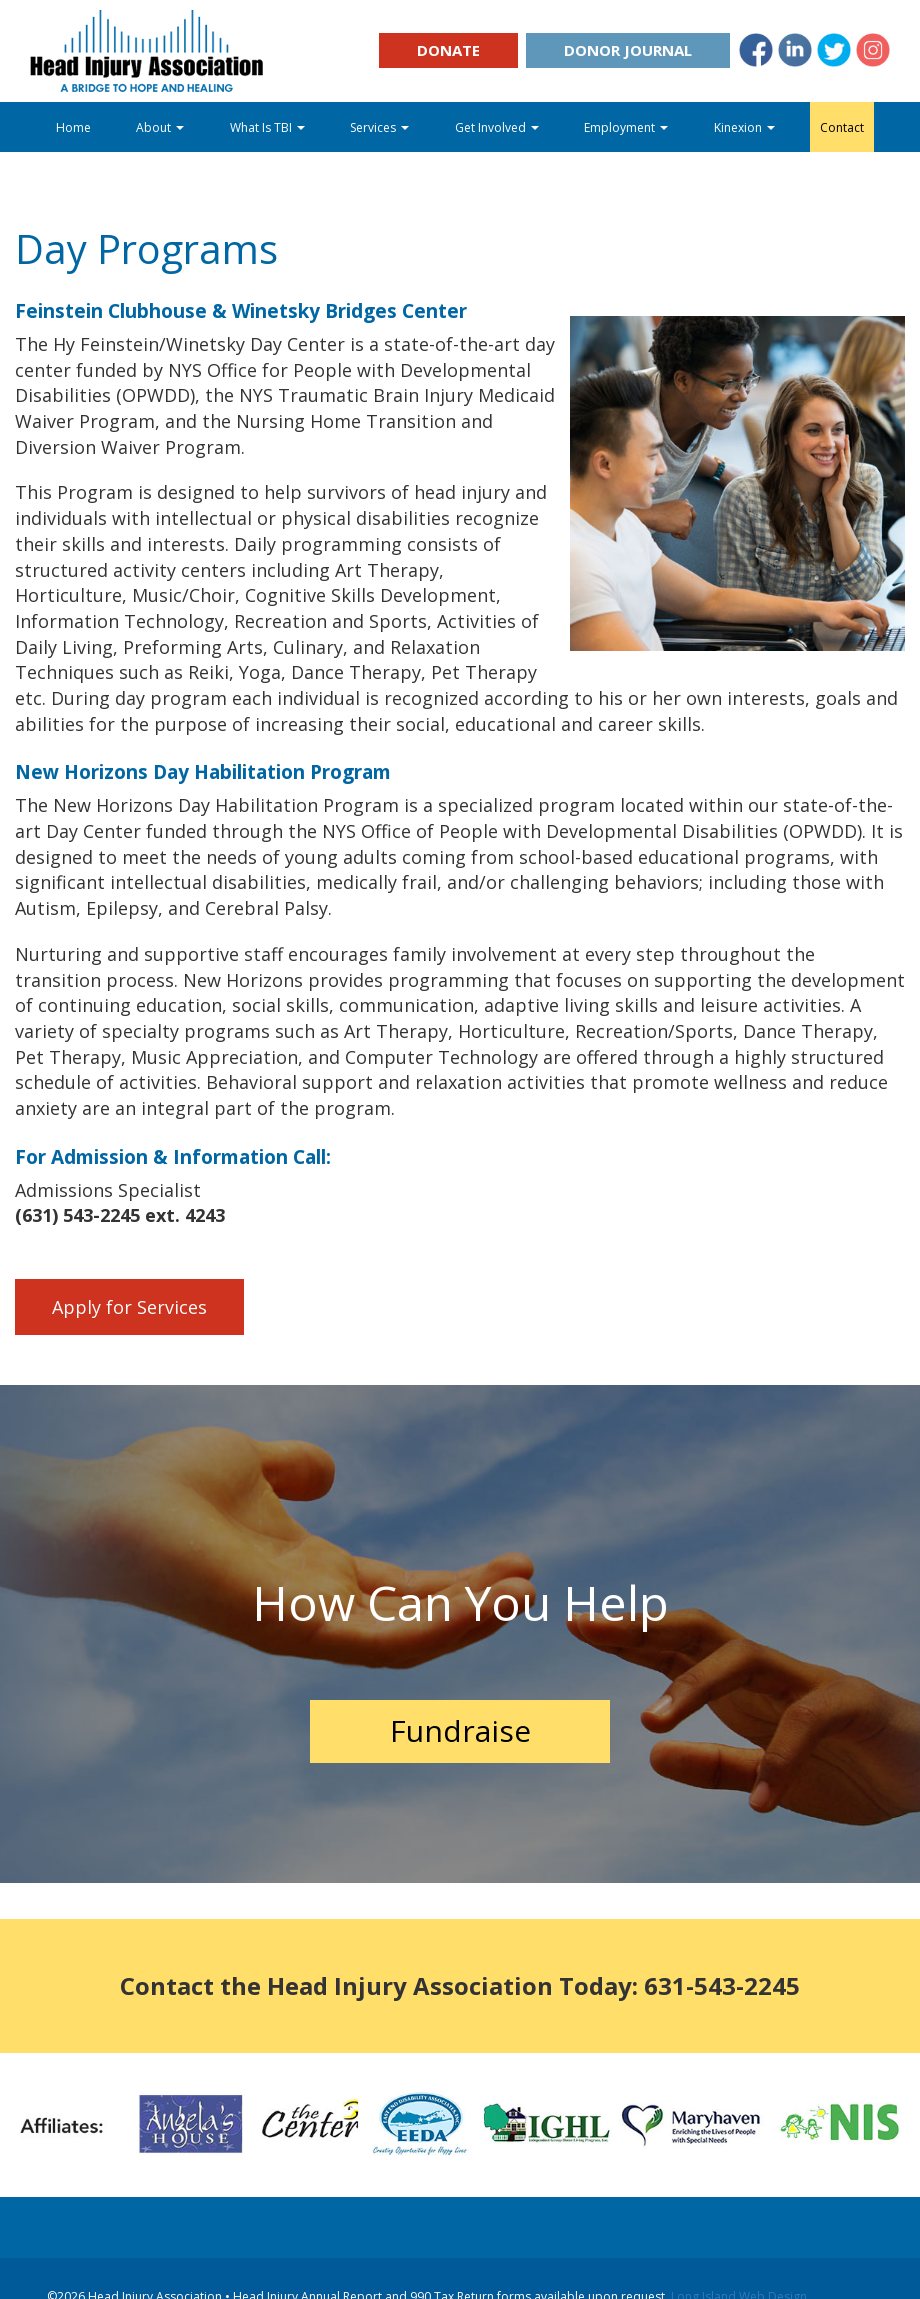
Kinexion (744, 127)
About (160, 127)
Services (379, 127)
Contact (842, 127)
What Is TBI (267, 127)
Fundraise (460, 1730)
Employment (626, 127)
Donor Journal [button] (628, 50)
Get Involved (497, 127)
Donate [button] (448, 50)
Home (73, 127)
